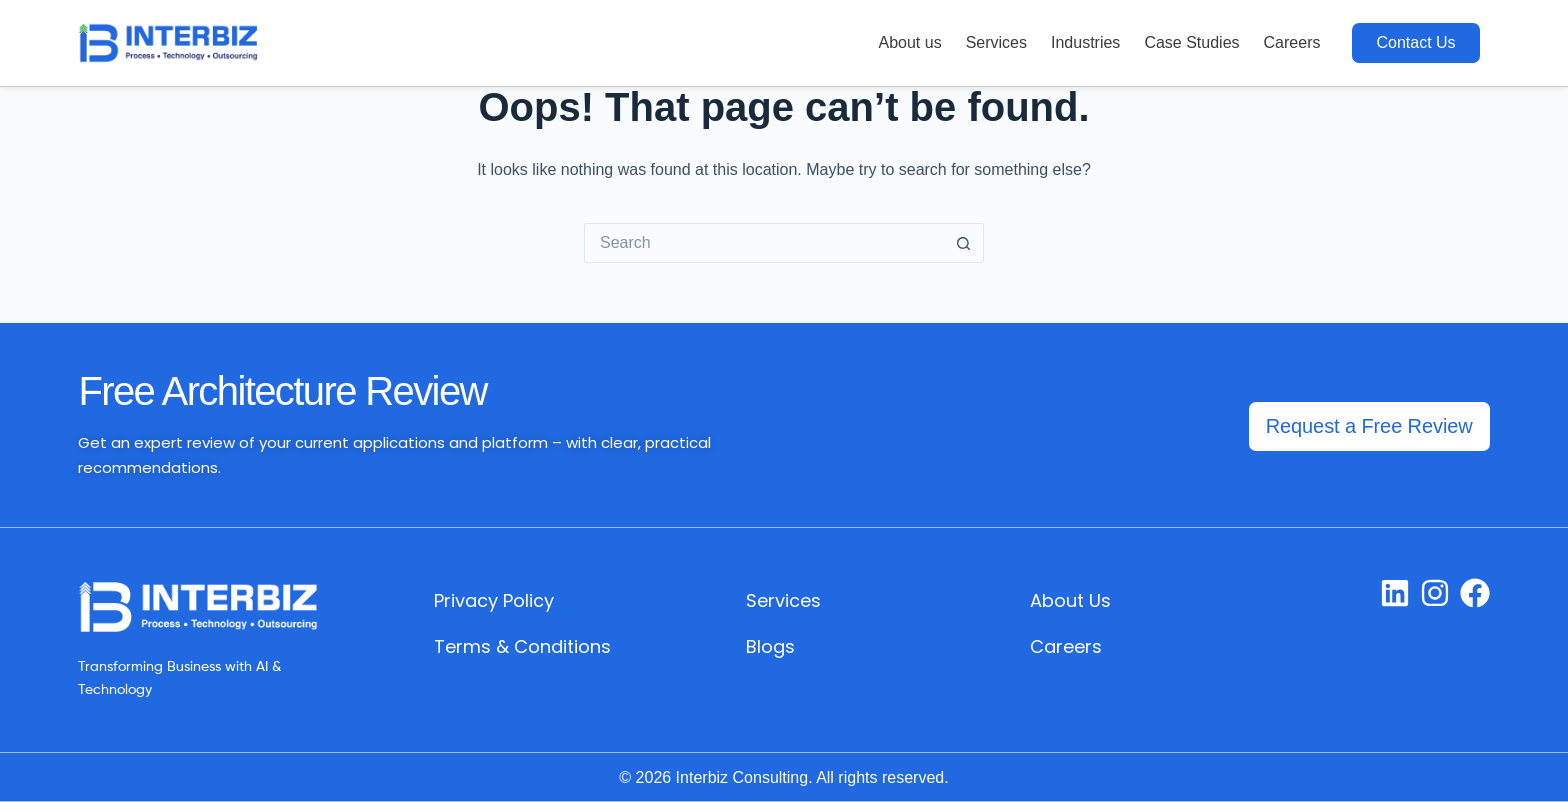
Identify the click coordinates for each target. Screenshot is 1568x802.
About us (909, 42)
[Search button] (964, 243)
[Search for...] (764, 243)
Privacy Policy (494, 600)
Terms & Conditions (522, 646)
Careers (1292, 42)
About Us (1070, 600)
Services (996, 42)
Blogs (770, 646)
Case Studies (1191, 42)
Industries (1085, 42)
